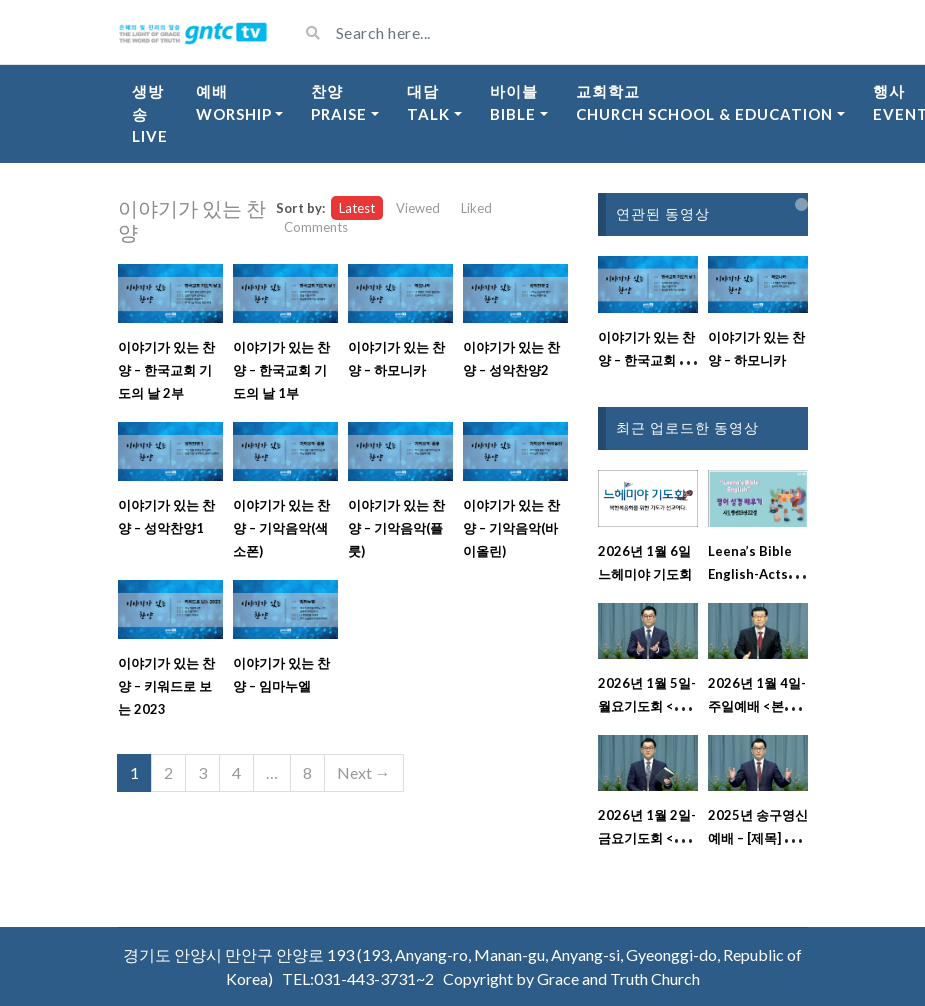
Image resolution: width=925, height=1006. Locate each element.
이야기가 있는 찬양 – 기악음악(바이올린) (511, 528)
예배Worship (234, 102)
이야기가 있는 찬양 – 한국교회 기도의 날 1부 (281, 370)
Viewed (418, 208)
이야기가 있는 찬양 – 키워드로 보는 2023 (166, 686)
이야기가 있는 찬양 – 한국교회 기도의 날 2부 (166, 370)
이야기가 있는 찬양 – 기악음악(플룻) (396, 528)
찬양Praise (339, 102)
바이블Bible (514, 102)
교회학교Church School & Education (704, 102)
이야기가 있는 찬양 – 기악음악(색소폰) (281, 528)
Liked (476, 208)
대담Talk (428, 102)
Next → (364, 772)
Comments (316, 227)
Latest (357, 208)
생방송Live (150, 113)
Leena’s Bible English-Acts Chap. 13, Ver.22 (758, 574)
